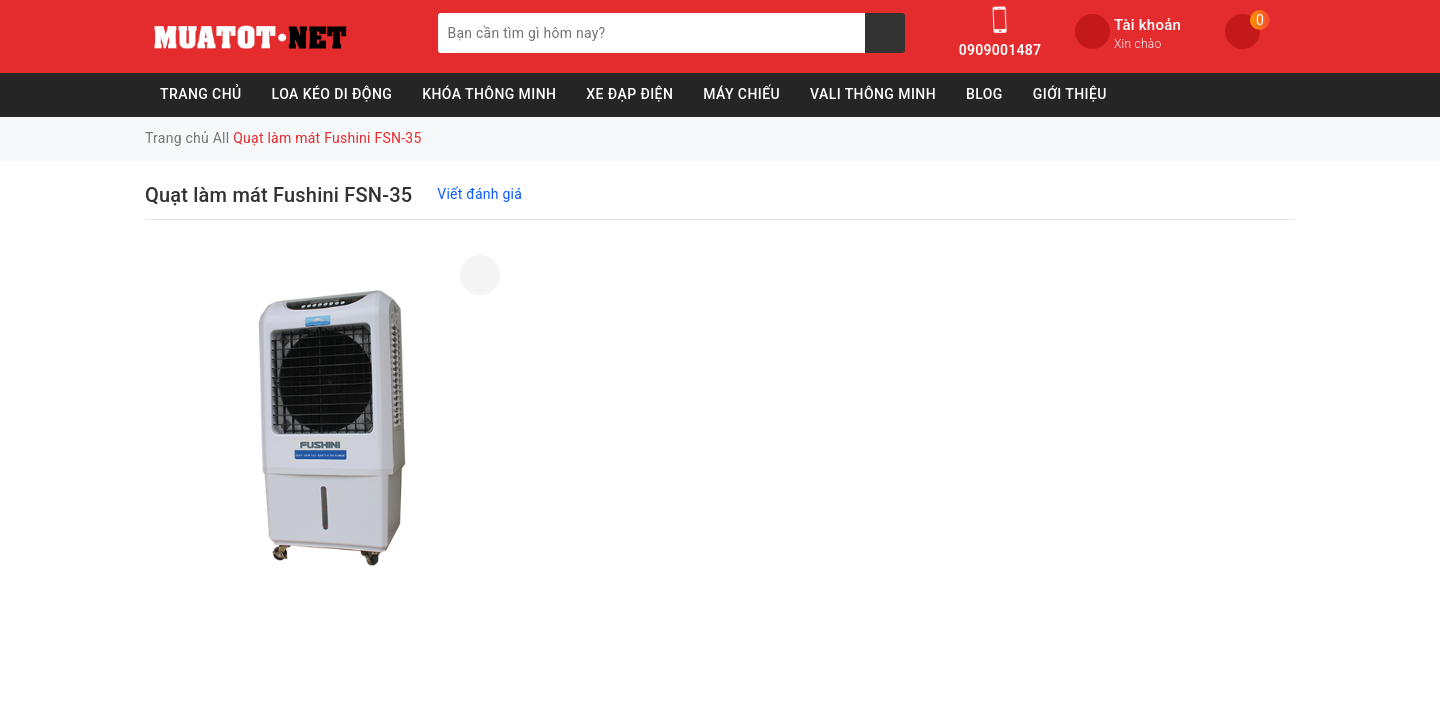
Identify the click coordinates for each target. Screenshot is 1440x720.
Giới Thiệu (1070, 94)
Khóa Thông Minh (489, 94)
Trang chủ (201, 94)
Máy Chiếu (741, 94)
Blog (984, 94)
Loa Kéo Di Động (332, 94)
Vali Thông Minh (873, 94)
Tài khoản (1147, 25)
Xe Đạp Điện (629, 94)
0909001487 (1000, 50)
